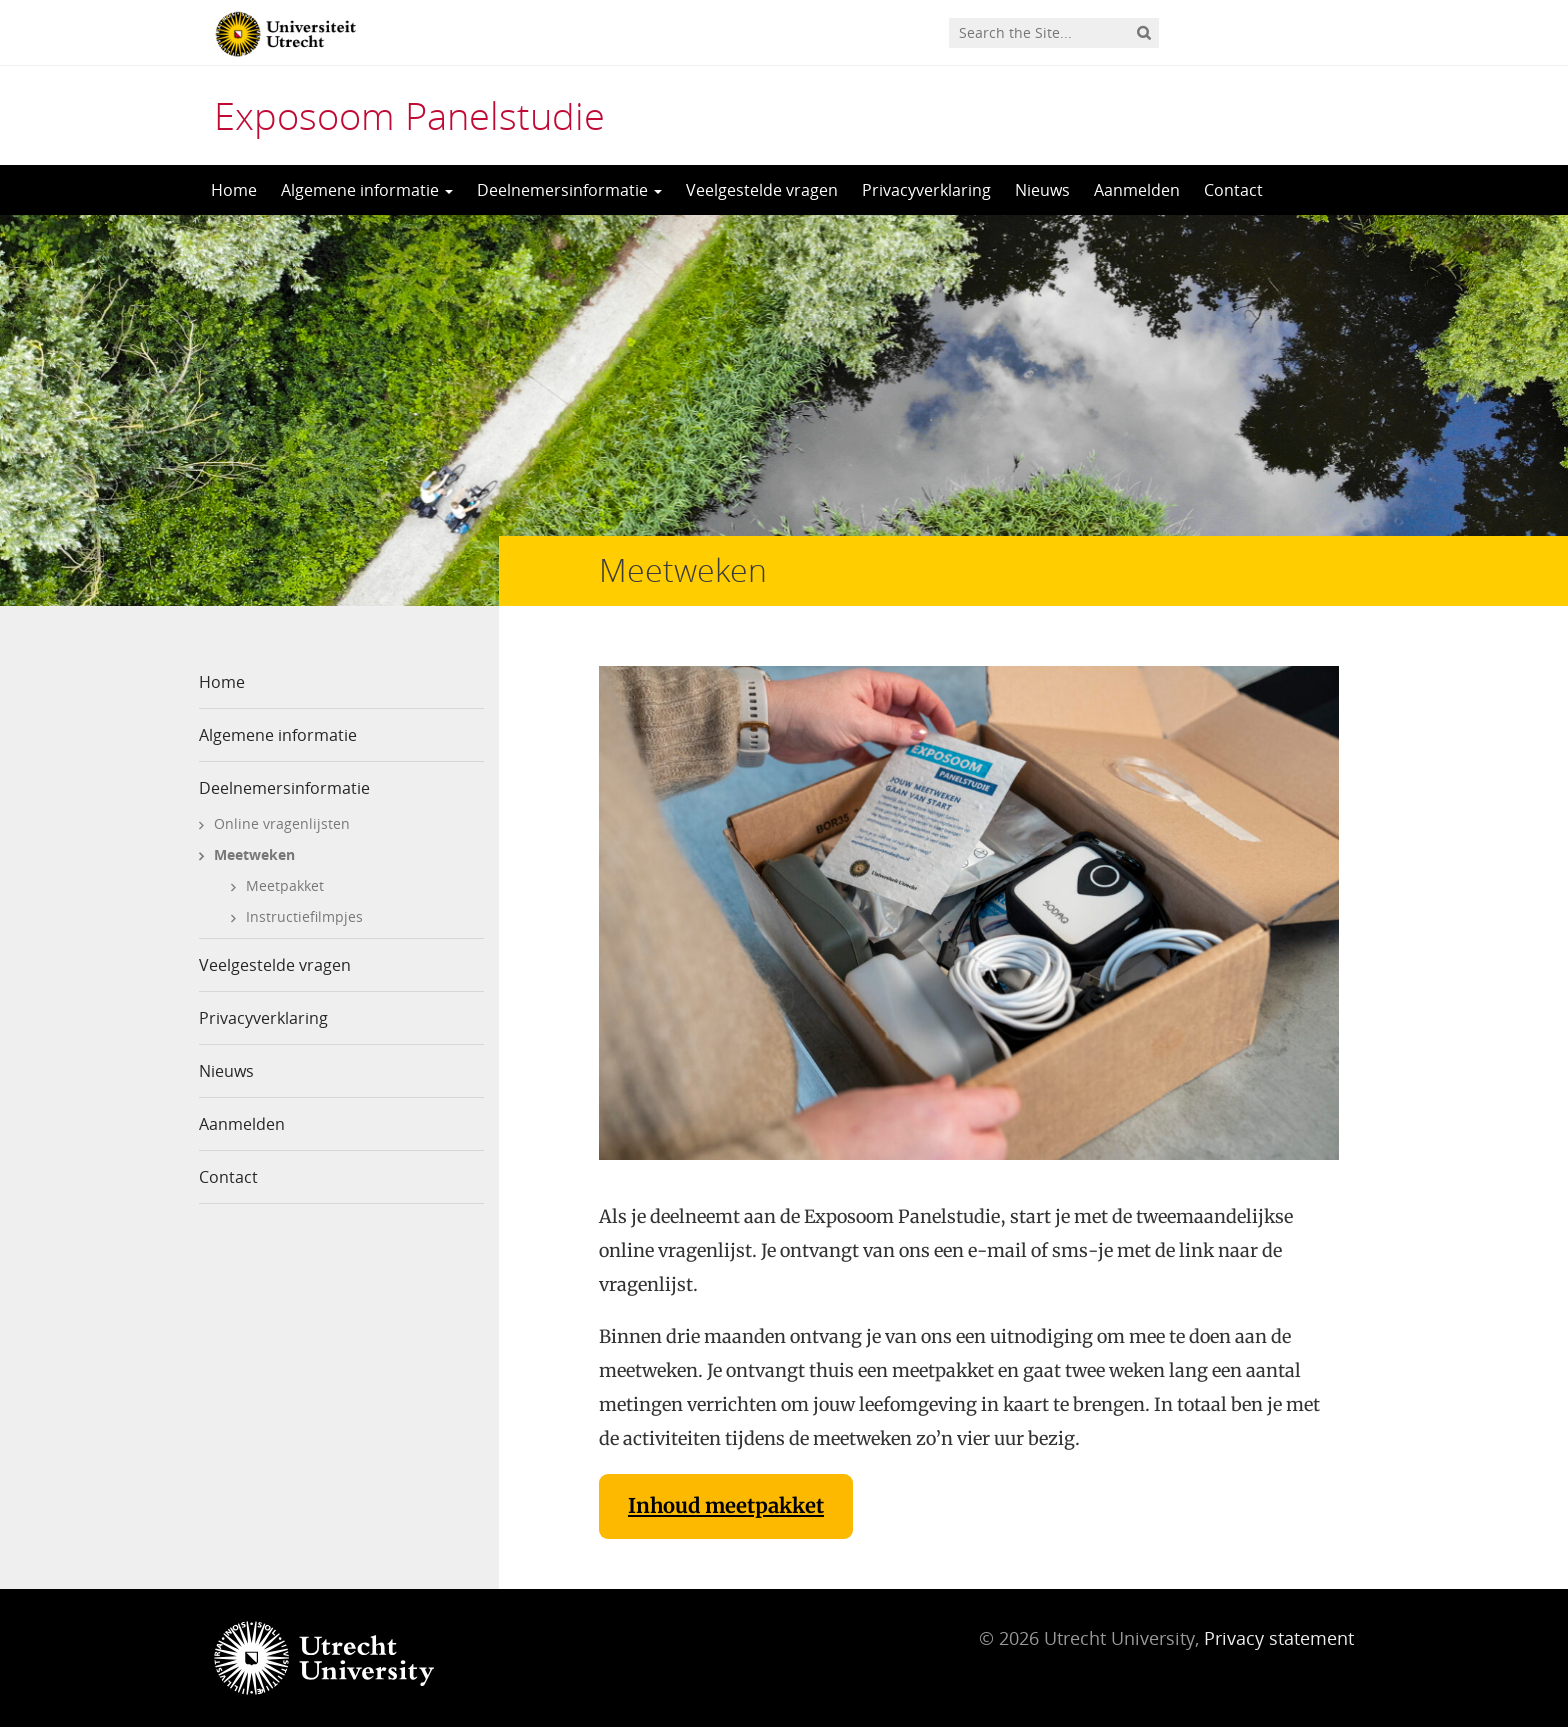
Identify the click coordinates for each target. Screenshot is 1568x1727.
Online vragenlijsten (282, 823)
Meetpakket (285, 885)
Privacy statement (1279, 1638)
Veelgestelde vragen (762, 190)
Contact (1233, 190)
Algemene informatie (367, 190)
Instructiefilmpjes (304, 916)
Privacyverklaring (926, 190)
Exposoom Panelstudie (409, 115)
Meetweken (254, 854)
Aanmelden (1137, 190)
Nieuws (1042, 190)
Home (234, 190)
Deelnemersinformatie (569, 190)
